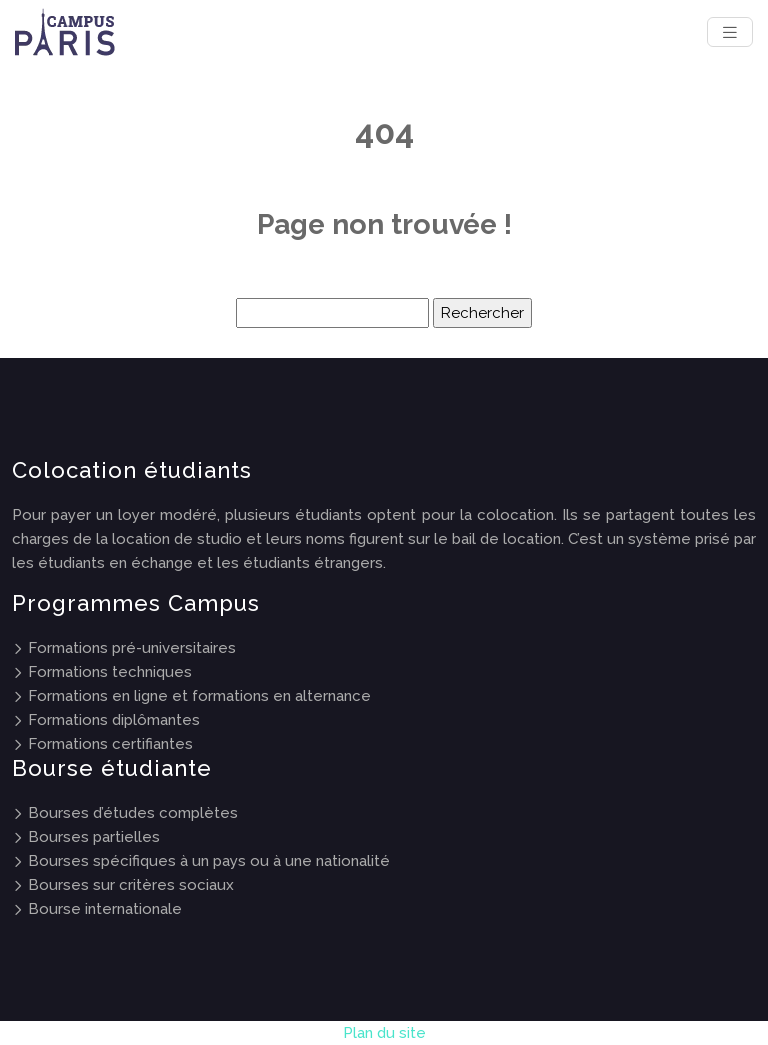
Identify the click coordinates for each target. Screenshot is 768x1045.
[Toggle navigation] (730, 32)
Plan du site (384, 1033)
